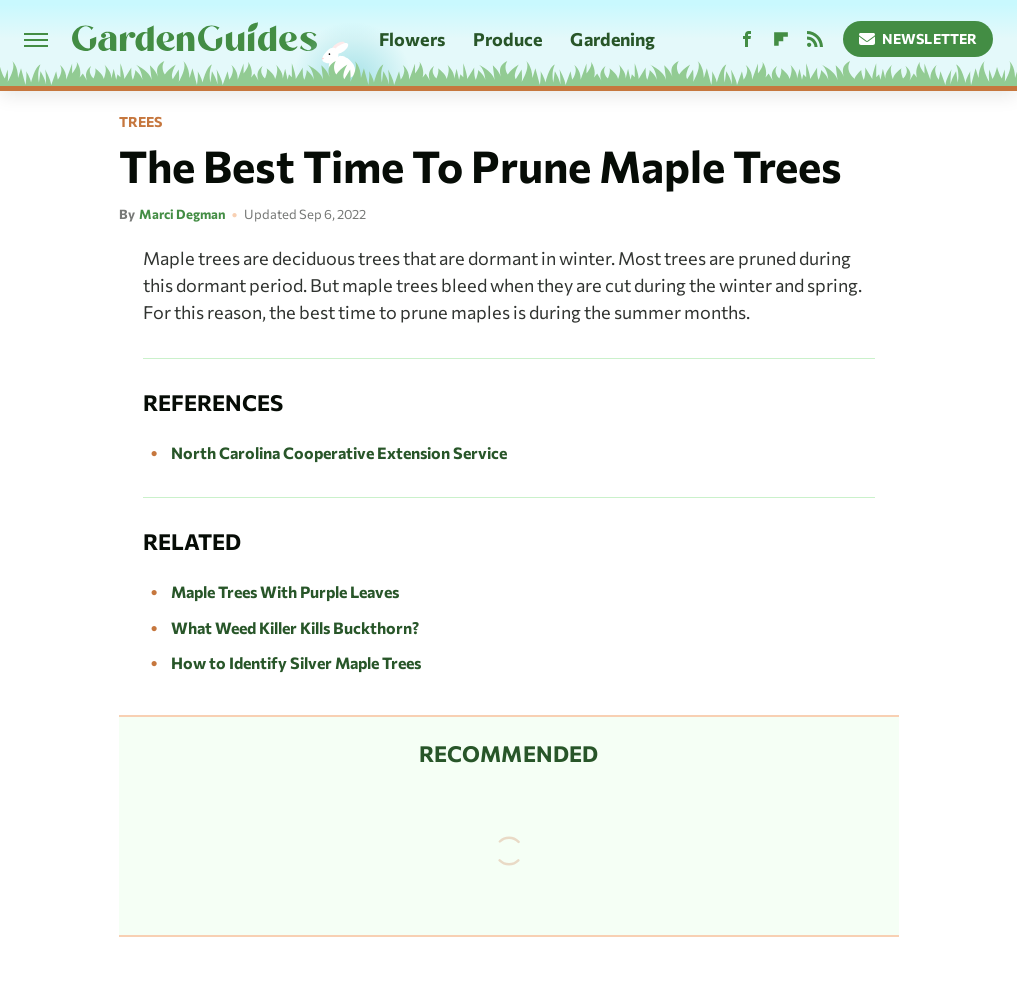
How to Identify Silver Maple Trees (296, 662)
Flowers (412, 39)
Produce (508, 39)
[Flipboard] (781, 39)
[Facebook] (747, 39)
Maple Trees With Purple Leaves (285, 591)
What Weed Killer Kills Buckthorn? (295, 627)
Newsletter (918, 38)
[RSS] (815, 39)
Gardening (612, 39)
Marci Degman (182, 214)
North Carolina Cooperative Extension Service (339, 452)
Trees (140, 122)
